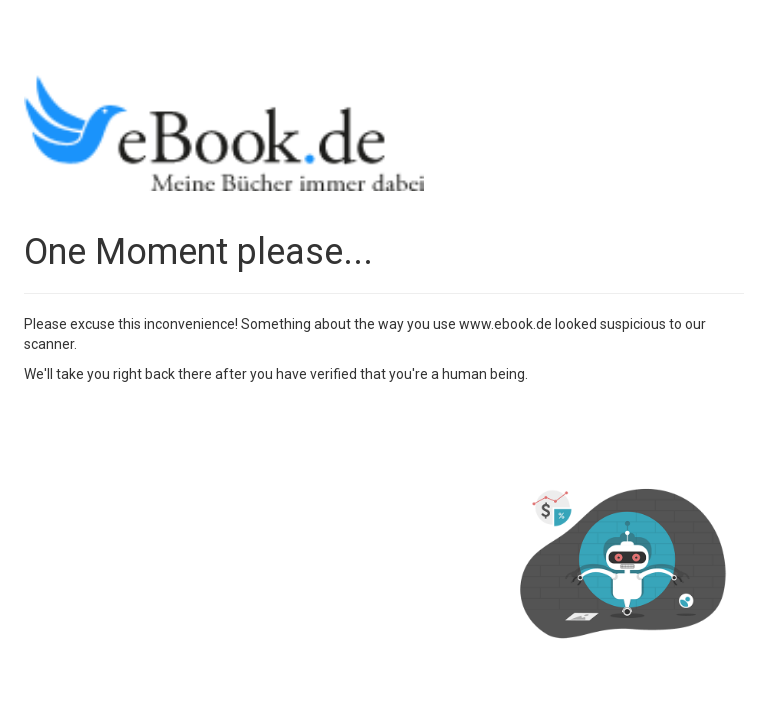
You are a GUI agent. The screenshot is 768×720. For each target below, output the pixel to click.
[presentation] (176, 433)
